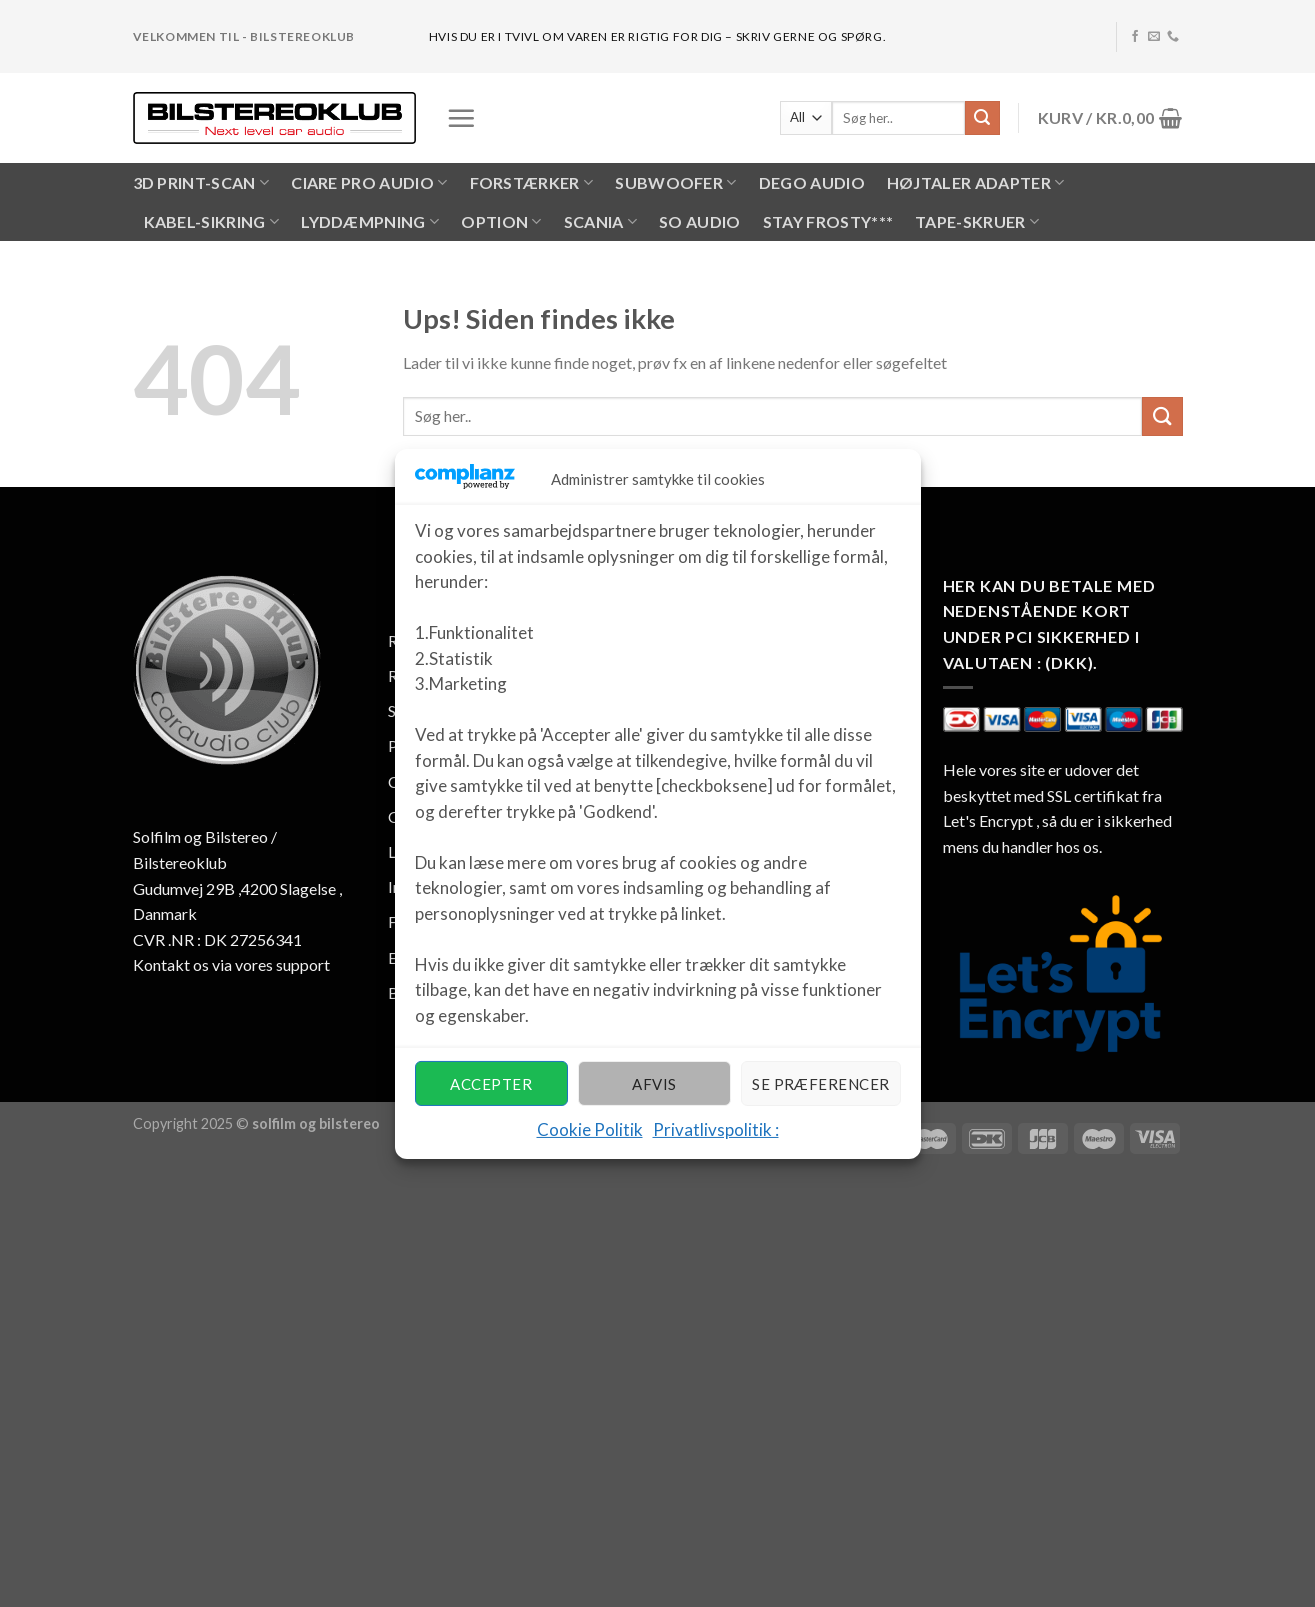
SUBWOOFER (675, 183)
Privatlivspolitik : (716, 1129)
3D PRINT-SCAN (201, 183)
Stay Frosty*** (828, 221)
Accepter (491, 1084)
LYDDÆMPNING (370, 222)
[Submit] (982, 118)
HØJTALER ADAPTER (976, 183)
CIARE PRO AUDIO (369, 183)
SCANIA (600, 222)
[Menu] (461, 118)
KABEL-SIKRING (212, 222)
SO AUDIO (700, 221)
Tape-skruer (977, 222)
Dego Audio (812, 182)
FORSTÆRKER (532, 183)
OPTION (501, 222)
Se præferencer (820, 1084)
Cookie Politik (590, 1129)
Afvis (654, 1084)
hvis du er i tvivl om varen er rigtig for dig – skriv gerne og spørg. (657, 36)
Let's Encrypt (988, 820)
